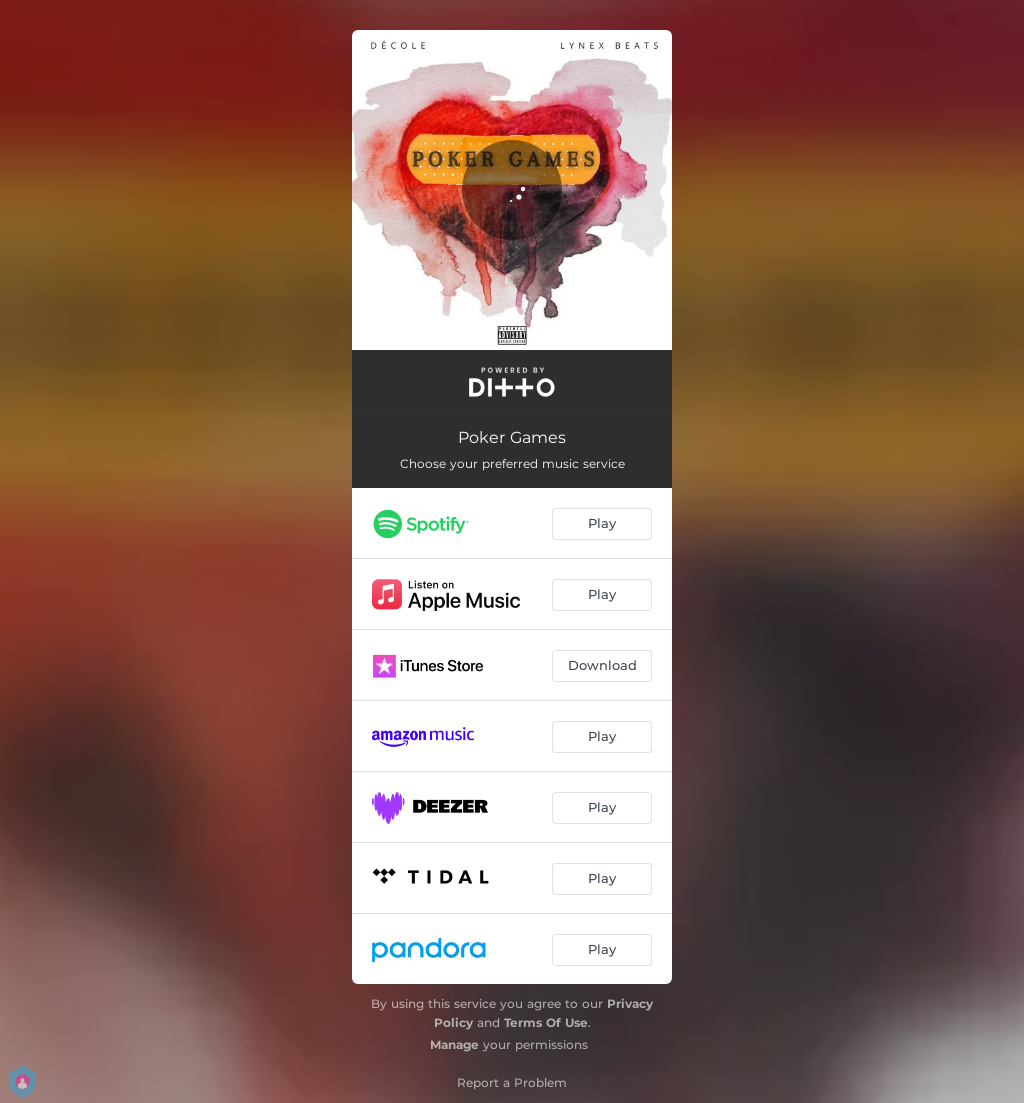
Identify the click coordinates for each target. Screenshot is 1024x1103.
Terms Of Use (546, 1022)
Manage (454, 1044)
